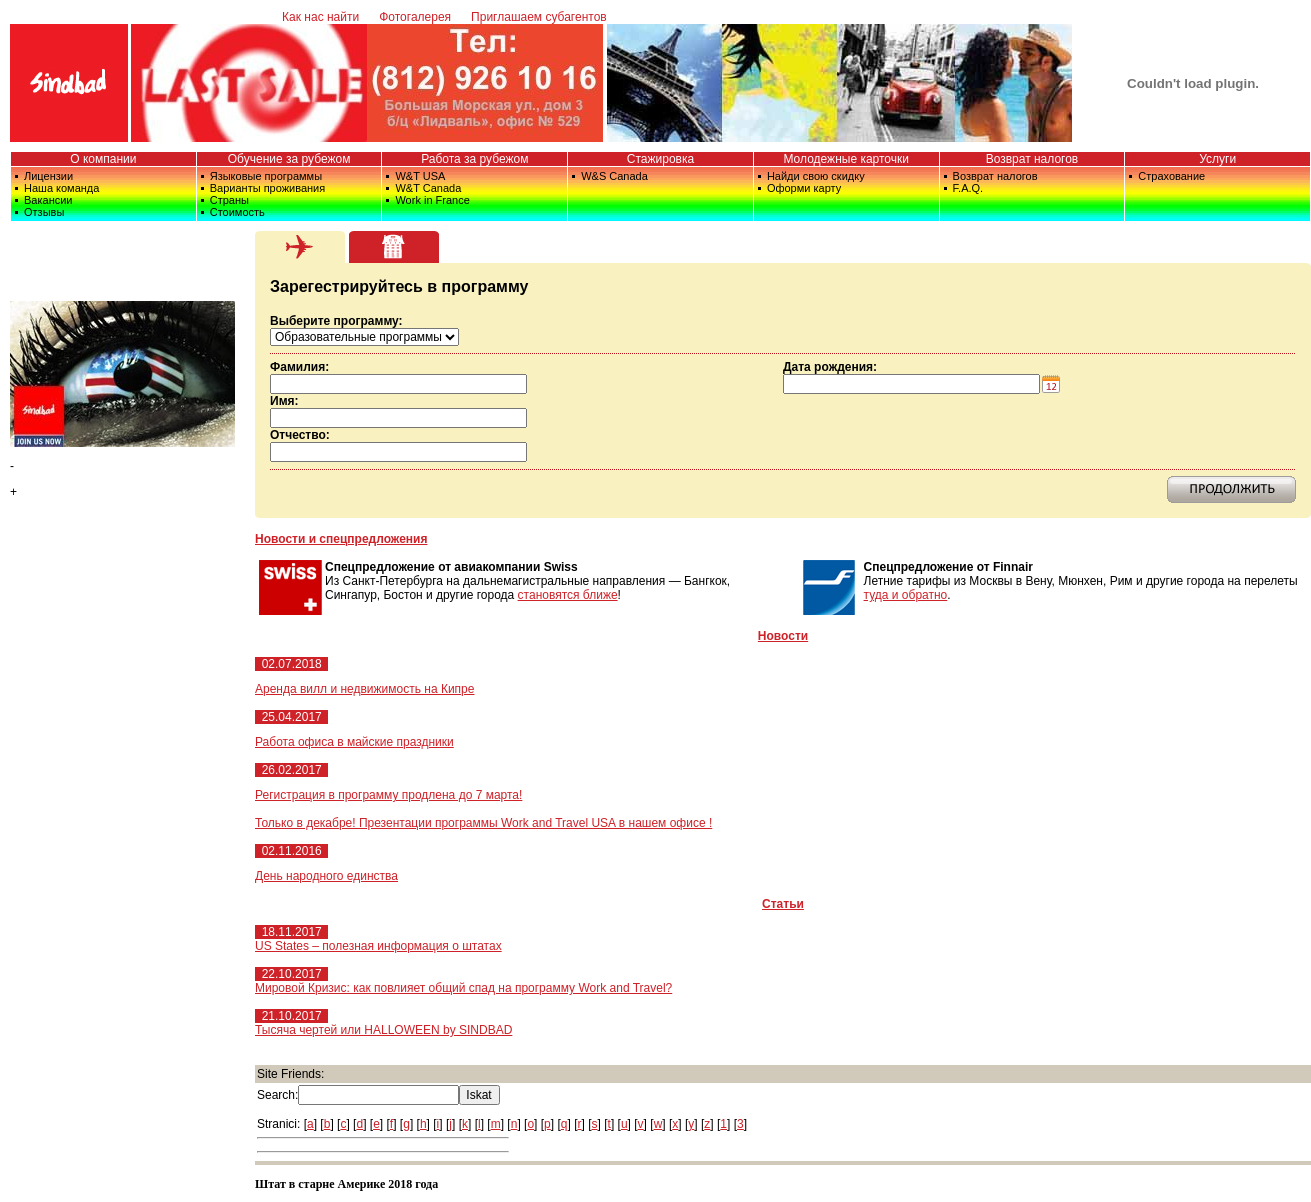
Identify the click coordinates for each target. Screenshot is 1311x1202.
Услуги (1217, 159)
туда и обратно (906, 595)
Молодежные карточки (846, 159)
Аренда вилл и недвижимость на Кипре (364, 689)
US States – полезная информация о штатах (378, 946)
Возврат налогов (1032, 159)
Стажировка (660, 159)
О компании (103, 159)
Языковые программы (266, 176)
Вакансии (48, 200)
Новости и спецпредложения (341, 539)
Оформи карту (804, 188)
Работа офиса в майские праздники (354, 742)
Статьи (783, 904)
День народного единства (326, 876)
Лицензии (48, 176)
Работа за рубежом (474, 159)
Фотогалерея (415, 17)
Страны (229, 200)
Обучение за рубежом (289, 159)
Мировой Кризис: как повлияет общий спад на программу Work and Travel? (463, 988)
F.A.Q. (968, 188)
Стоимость (237, 212)
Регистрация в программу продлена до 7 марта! (388, 795)
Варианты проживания (268, 188)
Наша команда (61, 188)
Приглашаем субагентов (539, 17)
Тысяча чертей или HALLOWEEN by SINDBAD (383, 1030)
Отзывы (44, 212)
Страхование (1171, 176)
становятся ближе (568, 595)
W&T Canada (428, 188)
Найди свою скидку (816, 176)
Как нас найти (320, 17)
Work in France (432, 200)
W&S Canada (614, 176)
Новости (783, 636)
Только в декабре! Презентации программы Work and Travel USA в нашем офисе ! (483, 823)
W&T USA (420, 176)
